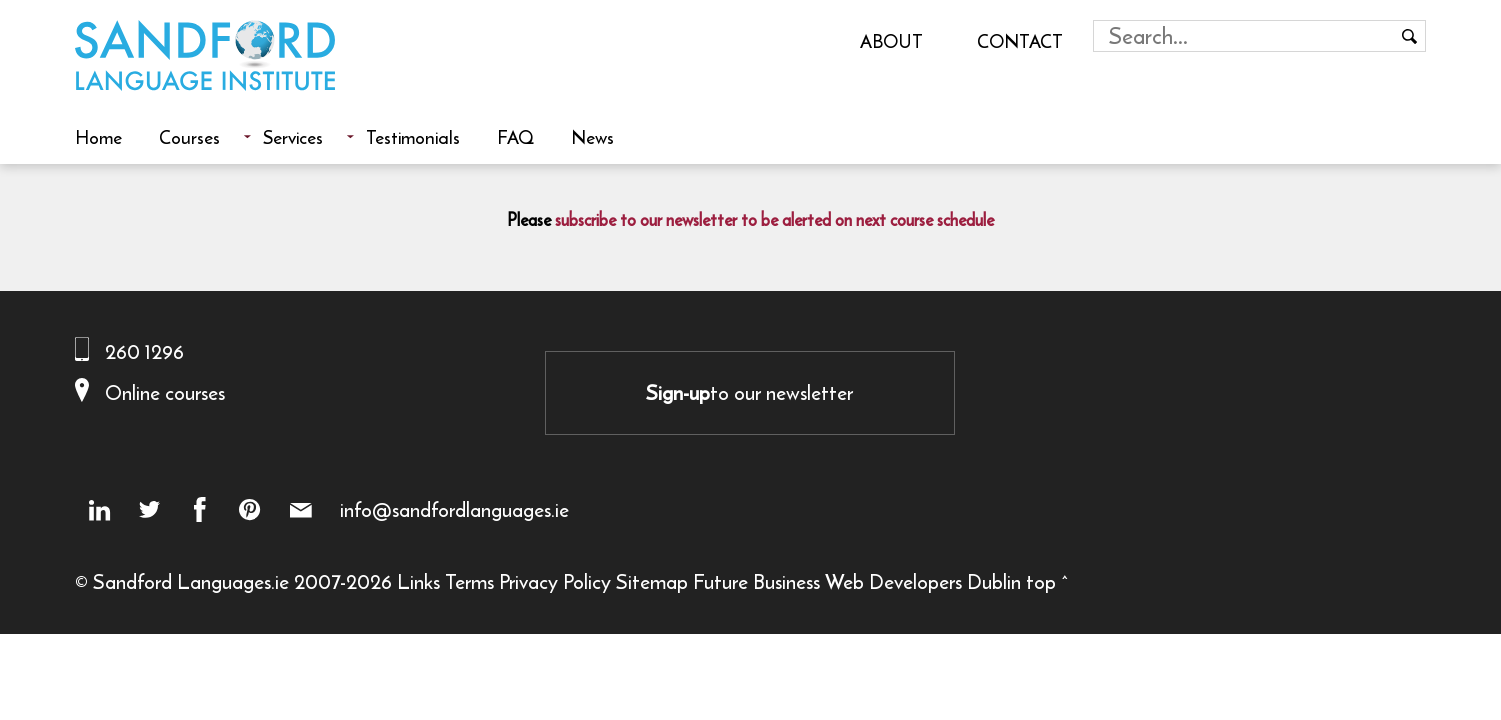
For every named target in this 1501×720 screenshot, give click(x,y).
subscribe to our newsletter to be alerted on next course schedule (774, 220)
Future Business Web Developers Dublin (857, 581)
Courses (189, 137)
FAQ (515, 137)
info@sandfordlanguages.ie (454, 510)
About (891, 41)
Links (418, 581)
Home (98, 137)
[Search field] (1244, 36)
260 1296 (144, 351)
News (592, 137)
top (1041, 581)
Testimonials (413, 137)
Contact (1020, 41)
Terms (469, 581)
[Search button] (1410, 36)
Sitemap (652, 581)
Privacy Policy (555, 581)
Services (293, 137)
